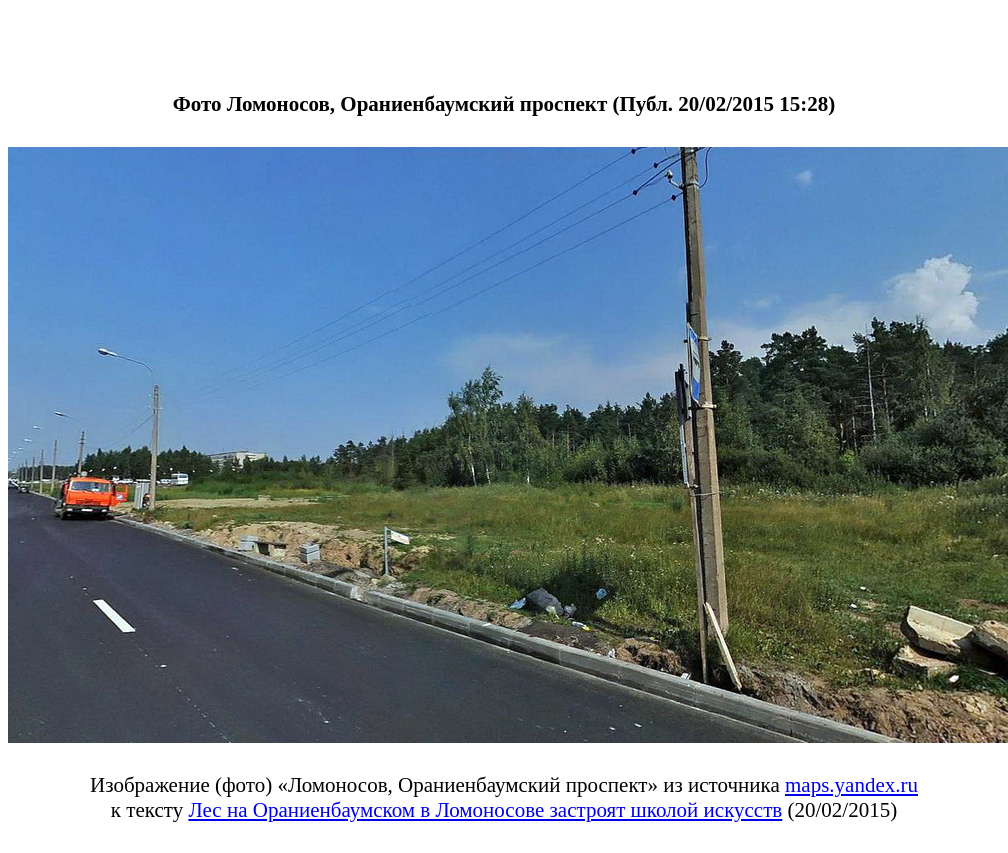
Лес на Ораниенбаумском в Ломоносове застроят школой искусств (485, 810)
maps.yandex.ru (851, 785)
